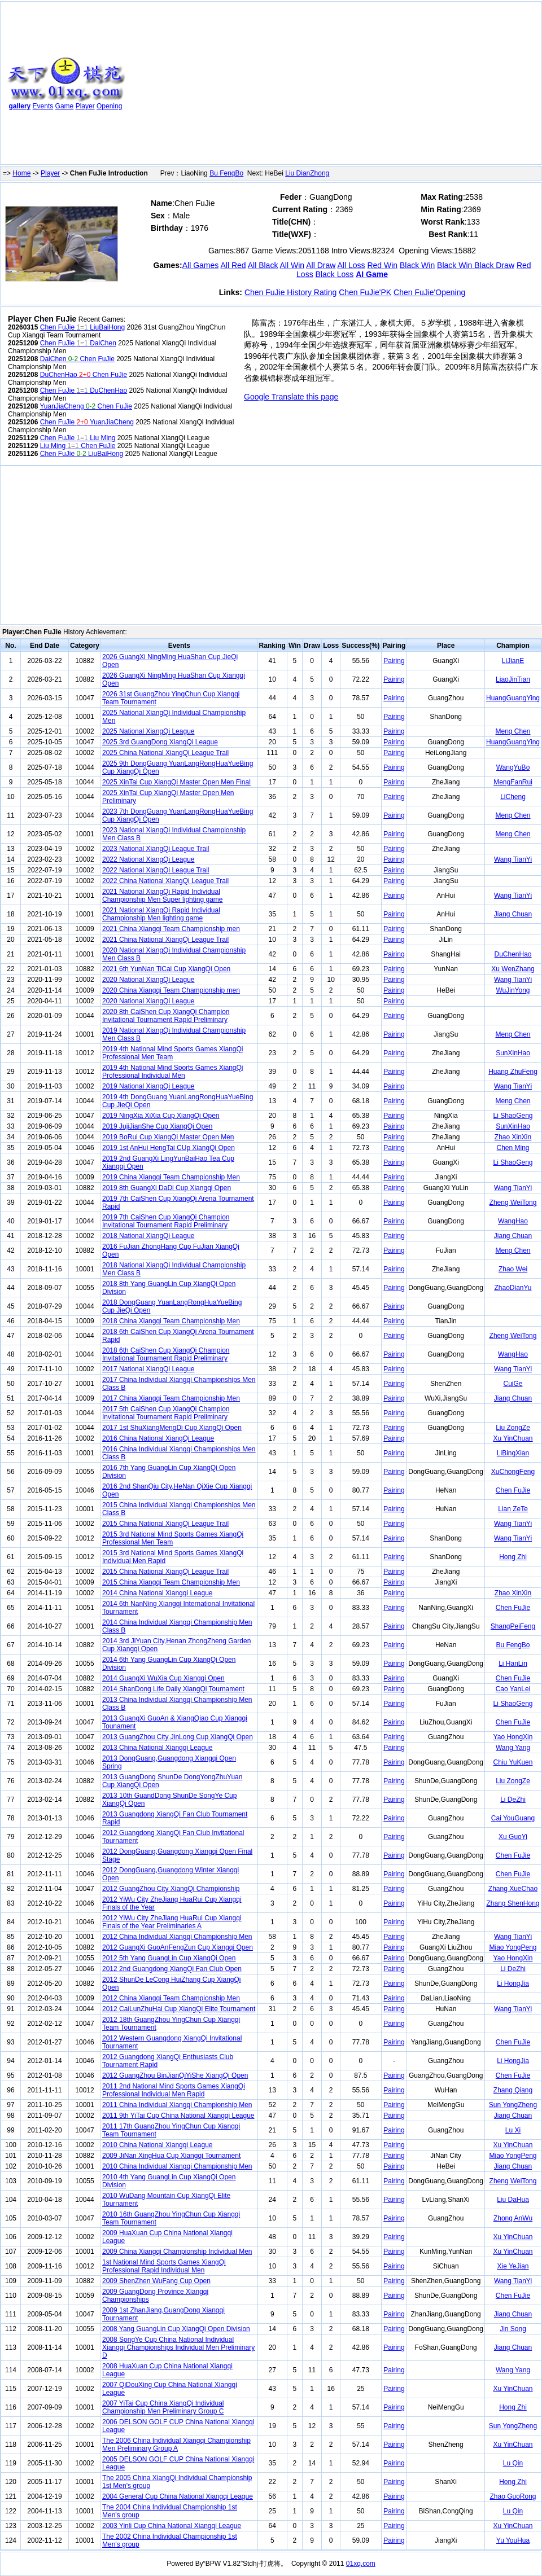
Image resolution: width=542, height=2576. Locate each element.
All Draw (320, 265)
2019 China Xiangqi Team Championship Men (171, 1177)
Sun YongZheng (513, 2105)
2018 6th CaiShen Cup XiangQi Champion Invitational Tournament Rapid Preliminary (165, 1354)
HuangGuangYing (513, 698)
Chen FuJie (513, 1490)
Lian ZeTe (513, 1509)
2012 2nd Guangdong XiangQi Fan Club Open (172, 1969)
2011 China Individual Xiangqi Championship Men (177, 2105)
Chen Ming (513, 1148)
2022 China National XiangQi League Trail (165, 881)
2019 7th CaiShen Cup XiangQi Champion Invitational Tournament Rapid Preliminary (165, 1221)
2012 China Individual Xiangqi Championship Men (177, 1937)
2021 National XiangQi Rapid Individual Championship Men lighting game (161, 914)
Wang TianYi (513, 859)
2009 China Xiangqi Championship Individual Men (177, 2251)
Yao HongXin (513, 1737)
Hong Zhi (513, 1557)
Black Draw (494, 265)
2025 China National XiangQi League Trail (165, 753)
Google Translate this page (291, 396)
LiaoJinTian (513, 679)
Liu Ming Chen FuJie (78, 446)
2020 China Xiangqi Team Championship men (171, 990)
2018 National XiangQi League (148, 1236)
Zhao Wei (513, 1269)
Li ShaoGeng (512, 1116)
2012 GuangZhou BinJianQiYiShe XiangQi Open (175, 2075)
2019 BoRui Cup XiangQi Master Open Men (168, 1137)
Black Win (417, 265)
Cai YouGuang (513, 1818)
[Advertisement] (250, 85)
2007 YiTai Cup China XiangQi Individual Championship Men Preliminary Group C (163, 2407)
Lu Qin (513, 2463)
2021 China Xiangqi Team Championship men (171, 929)
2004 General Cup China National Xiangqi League (177, 2496)
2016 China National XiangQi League (158, 1438)
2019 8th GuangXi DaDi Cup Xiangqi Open (166, 1188)
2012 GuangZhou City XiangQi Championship (170, 1889)
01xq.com (360, 2564)
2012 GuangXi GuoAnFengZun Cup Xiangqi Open (177, 1947)
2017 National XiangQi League (148, 1369)
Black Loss (335, 274)
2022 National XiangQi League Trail (155, 870)
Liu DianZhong (307, 173)
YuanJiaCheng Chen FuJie (86, 406)
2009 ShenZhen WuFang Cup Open (156, 2281)
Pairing (393, 661)
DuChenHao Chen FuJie (83, 375)
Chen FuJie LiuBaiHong (82, 327)
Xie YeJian (512, 2266)
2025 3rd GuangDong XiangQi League (160, 742)
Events (43, 106)
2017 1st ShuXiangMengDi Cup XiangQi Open (172, 1428)
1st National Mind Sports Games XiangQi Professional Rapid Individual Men (164, 2266)
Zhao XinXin (513, 1137)
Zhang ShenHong (512, 1903)
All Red (233, 265)
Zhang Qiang (512, 2090)
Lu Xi (513, 2130)
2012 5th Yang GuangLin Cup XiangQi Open (168, 1958)
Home (21, 173)
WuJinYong (513, 990)
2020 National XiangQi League (148, 980)
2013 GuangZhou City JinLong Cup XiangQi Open (177, 1737)
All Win (292, 265)
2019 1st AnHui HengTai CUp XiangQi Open (168, 1148)
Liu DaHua (513, 2200)
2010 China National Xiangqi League (157, 2145)
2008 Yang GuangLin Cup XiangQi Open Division (176, 2329)
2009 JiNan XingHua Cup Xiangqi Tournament (171, 2156)
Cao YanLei (513, 1689)
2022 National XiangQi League (148, 859)
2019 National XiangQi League (148, 1086)
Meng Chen (512, 731)
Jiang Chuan (513, 914)
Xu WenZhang (513, 969)
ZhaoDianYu (512, 1288)
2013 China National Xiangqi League (157, 1748)
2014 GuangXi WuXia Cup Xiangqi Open (163, 1678)
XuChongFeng (513, 1472)
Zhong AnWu (512, 2218)
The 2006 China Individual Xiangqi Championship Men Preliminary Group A (176, 2444)
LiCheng (513, 797)
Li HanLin (513, 1663)
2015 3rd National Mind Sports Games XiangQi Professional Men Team (172, 1538)
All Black (263, 265)
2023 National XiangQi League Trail (155, 849)
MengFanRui (512, 782)
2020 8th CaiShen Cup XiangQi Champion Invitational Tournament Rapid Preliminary (165, 1016)
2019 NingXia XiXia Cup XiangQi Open (160, 1116)
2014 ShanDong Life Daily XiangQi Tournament (173, 1689)
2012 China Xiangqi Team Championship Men (171, 1998)
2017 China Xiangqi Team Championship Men (171, 1398)
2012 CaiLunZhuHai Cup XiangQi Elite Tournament (178, 2009)
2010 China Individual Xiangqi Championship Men (177, 2166)
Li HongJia (513, 1983)
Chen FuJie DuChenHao (83, 390)
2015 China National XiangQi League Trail (165, 1524)
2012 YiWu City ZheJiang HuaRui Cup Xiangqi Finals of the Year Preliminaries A (172, 1922)
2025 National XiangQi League (148, 731)
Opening (109, 106)
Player (85, 106)
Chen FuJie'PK (365, 292)
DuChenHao (512, 954)
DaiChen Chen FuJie (77, 359)
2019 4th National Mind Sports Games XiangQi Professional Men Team (172, 1053)
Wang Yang (513, 1748)
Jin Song (513, 2329)
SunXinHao (513, 1053)
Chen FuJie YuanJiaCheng (87, 422)
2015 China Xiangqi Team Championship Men (171, 1582)
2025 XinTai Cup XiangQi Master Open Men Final (176, 782)
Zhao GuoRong (512, 2496)
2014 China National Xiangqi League (157, 1593)
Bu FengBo (226, 173)
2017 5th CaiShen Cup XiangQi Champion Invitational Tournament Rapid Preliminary (165, 1413)
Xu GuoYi (513, 1837)
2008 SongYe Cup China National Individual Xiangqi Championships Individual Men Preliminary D (178, 2347)
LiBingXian (513, 1453)
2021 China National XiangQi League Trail (165, 939)
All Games (200, 265)
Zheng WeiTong (513, 1202)
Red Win (382, 265)
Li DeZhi (513, 1799)
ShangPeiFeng (513, 1626)
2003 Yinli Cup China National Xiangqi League (171, 2526)
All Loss (351, 265)
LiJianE (513, 661)
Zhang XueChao (512, 1889)
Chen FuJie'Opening (429, 292)
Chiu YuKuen (513, 1762)
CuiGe (513, 1384)
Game (64, 106)
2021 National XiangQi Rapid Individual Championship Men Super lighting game (162, 895)
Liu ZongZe (513, 1428)
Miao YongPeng (512, 1947)
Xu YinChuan (512, 1438)
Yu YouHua (513, 2540)
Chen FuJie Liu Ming (78, 438)
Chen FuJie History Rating (290, 292)
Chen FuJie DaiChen (78, 343)
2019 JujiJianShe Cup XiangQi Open (157, 1126)
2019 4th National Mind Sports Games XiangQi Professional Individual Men (172, 1071)
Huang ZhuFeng (512, 1072)
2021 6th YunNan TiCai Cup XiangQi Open (166, 969)
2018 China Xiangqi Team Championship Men (171, 1321)
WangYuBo (513, 767)
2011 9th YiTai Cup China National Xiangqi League (178, 2115)
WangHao (513, 1221)
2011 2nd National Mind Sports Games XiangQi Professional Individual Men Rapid (173, 2090)
